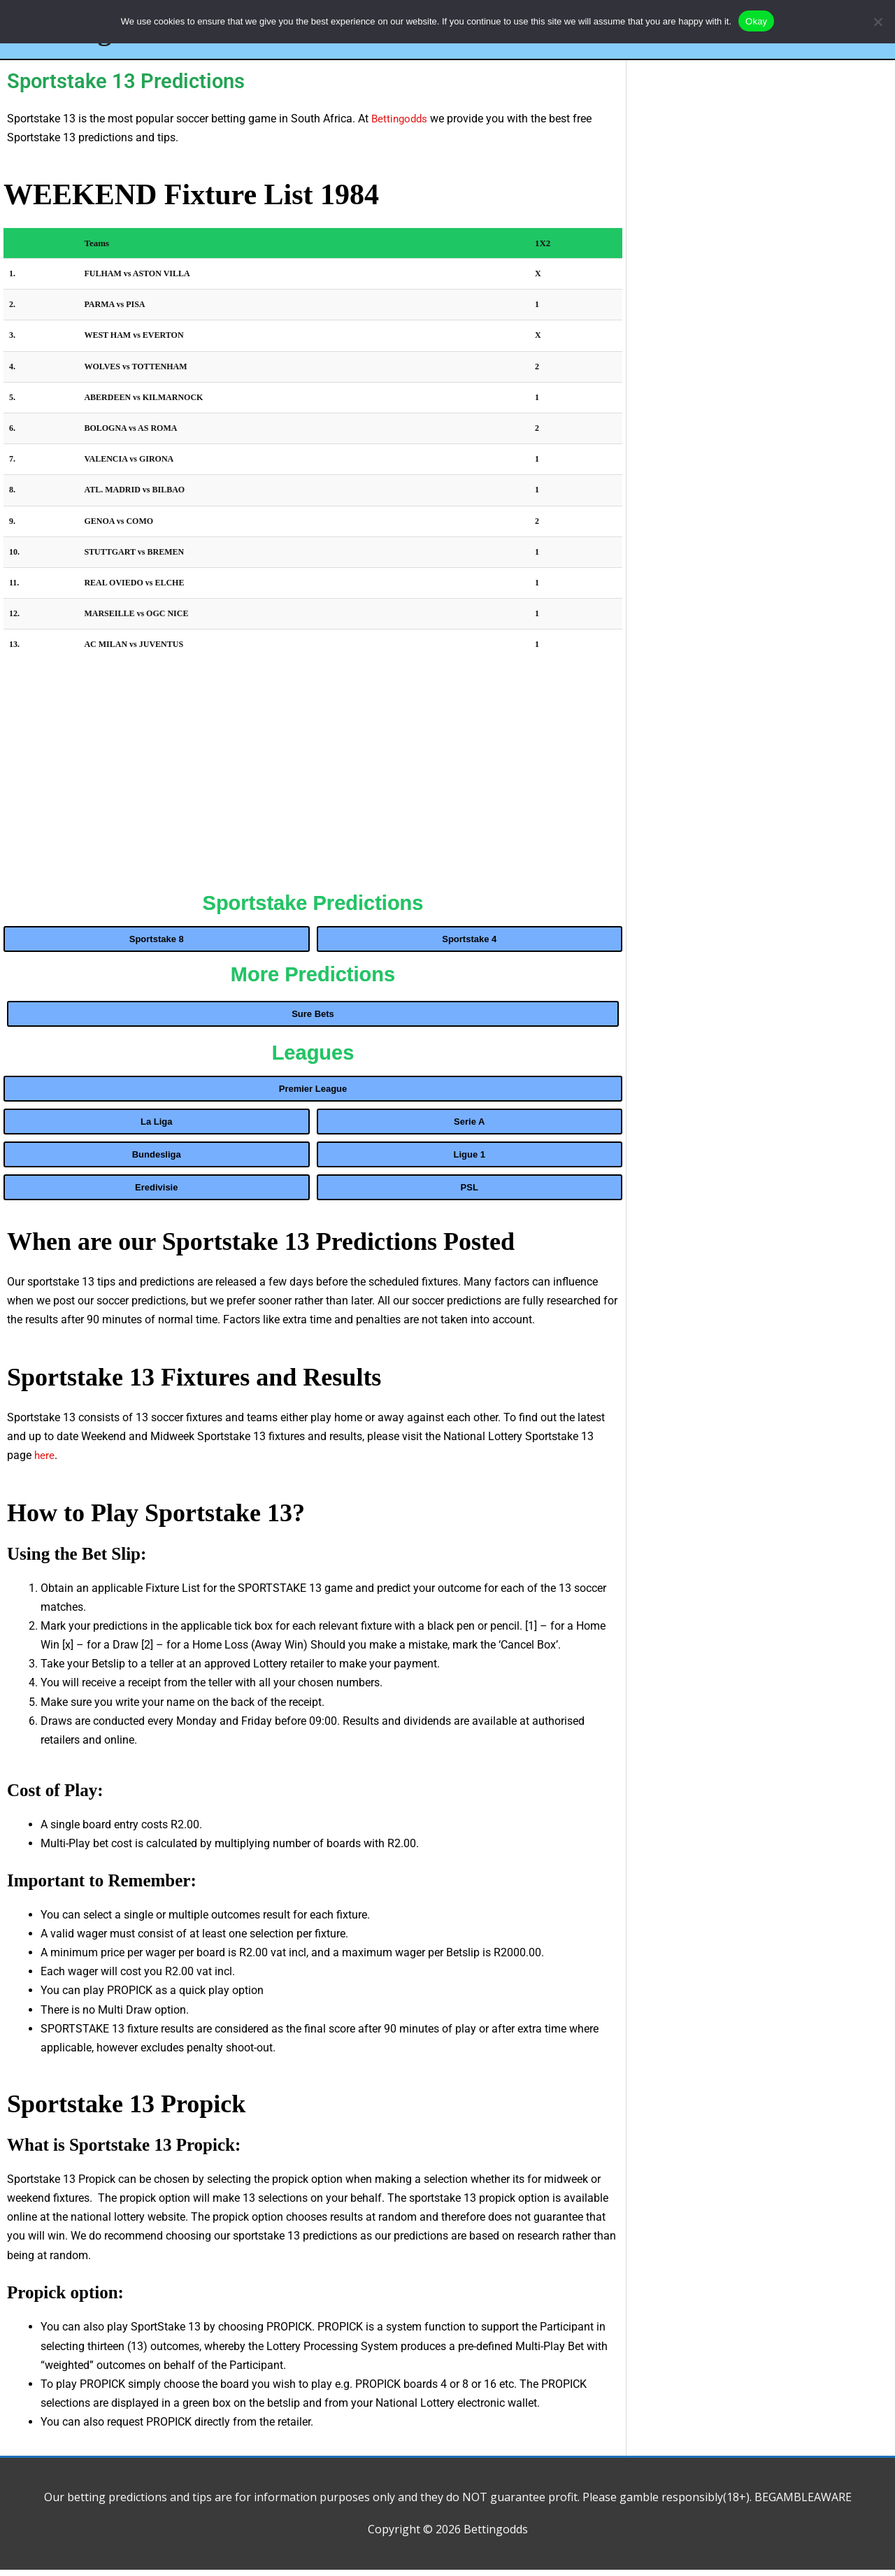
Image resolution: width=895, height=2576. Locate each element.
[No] (878, 22)
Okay (756, 21)
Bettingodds (401, 124)
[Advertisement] (313, 785)
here (44, 1460)
